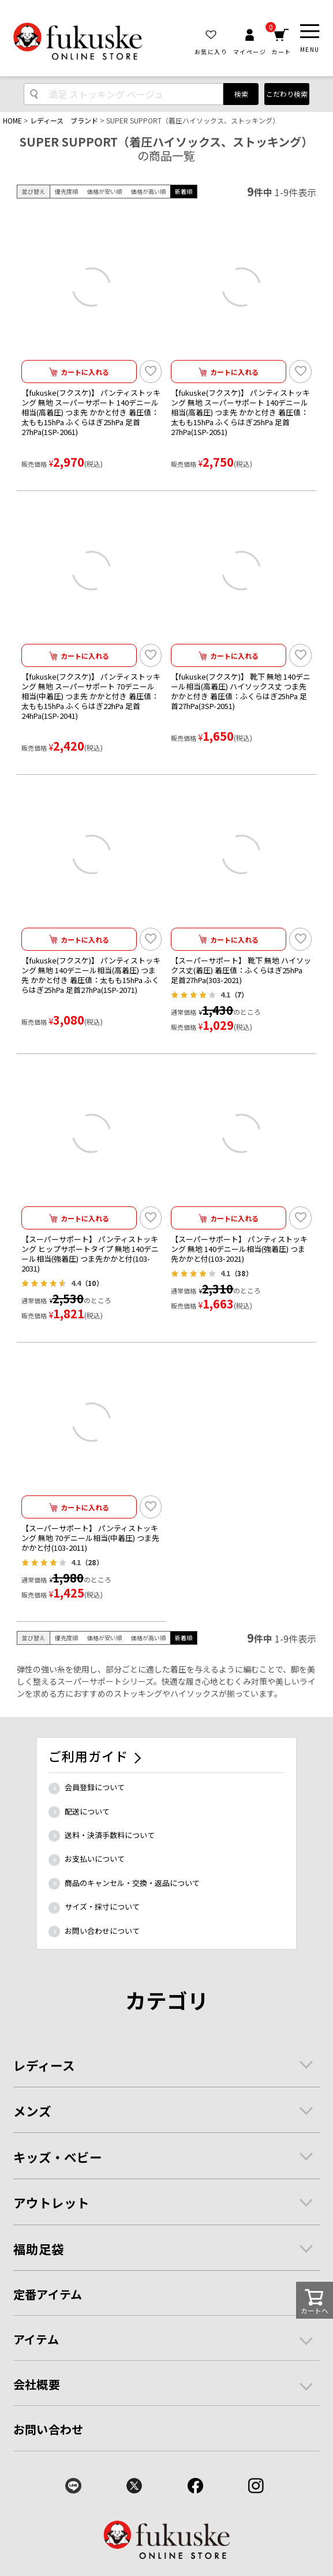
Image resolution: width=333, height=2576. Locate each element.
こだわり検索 (287, 94)
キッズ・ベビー (57, 2157)
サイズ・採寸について (102, 1906)
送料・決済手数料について (110, 1834)
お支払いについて (95, 1858)
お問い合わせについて (102, 1930)
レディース (44, 2065)
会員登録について (95, 1787)
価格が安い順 (104, 191)
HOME (12, 120)
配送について (87, 1811)
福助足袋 (38, 2249)
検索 (241, 94)
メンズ (32, 2111)
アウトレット (51, 2202)
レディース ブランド (64, 120)
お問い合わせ (48, 2429)
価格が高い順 (148, 191)
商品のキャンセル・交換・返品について (132, 1882)
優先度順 (66, 191)
